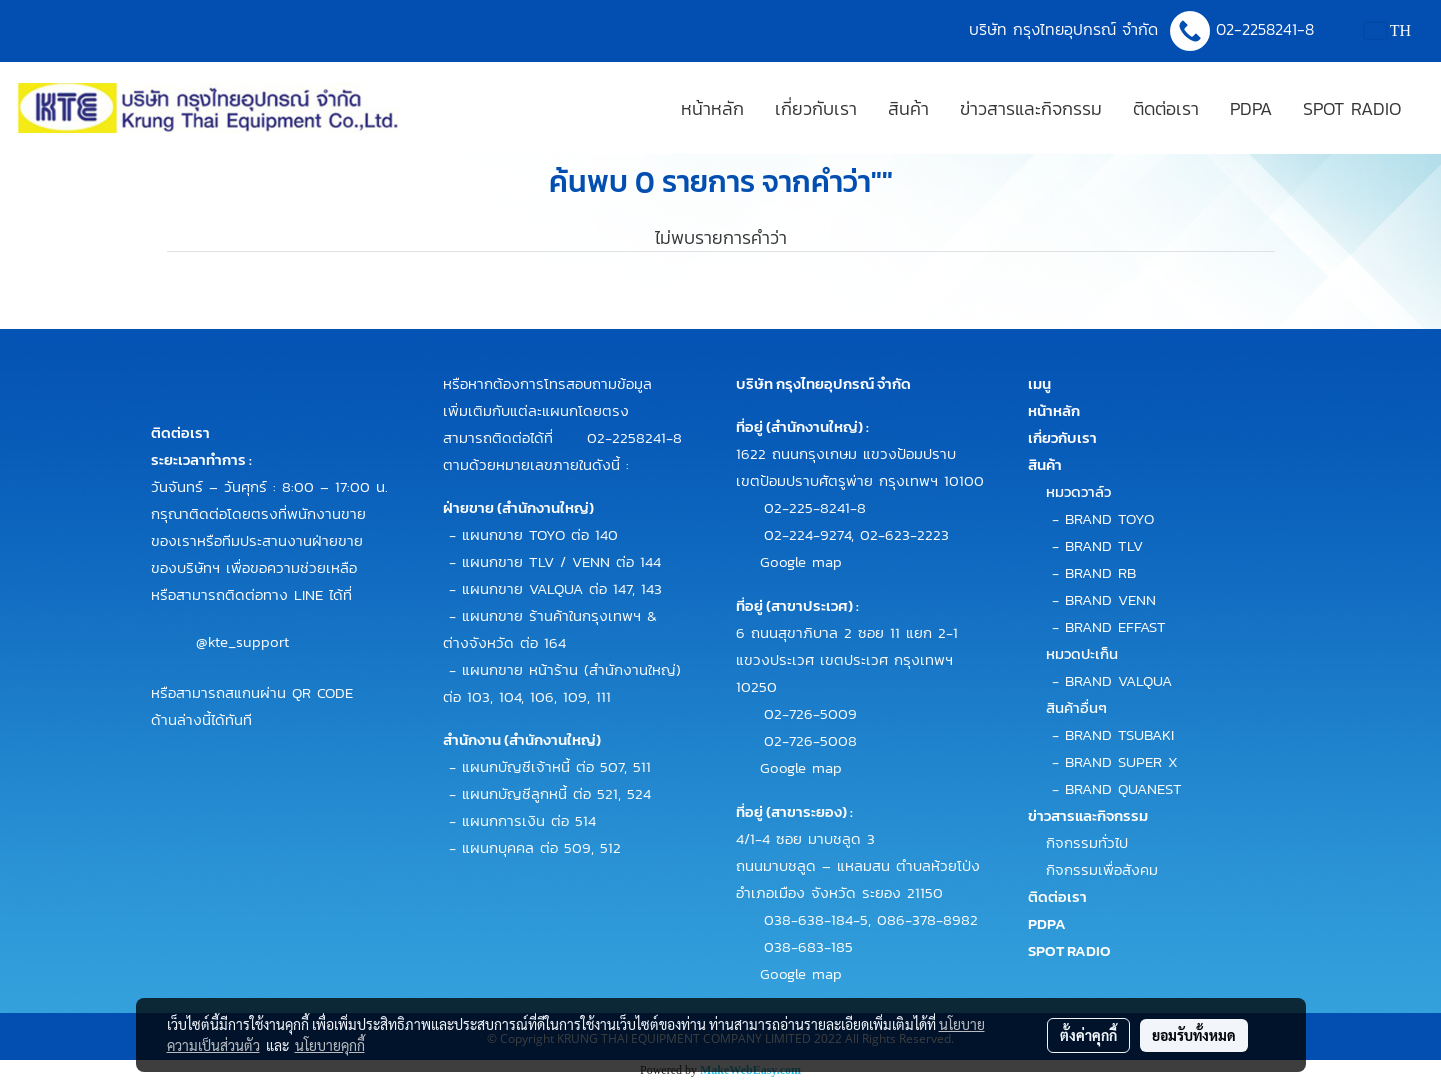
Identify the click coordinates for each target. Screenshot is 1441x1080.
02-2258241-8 (1268, 29)
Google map (801, 561)
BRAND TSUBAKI (1119, 734)
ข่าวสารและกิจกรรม (1031, 108)
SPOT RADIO (1352, 108)
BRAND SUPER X (1121, 761)
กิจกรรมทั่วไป (1087, 842)
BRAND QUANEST (1123, 788)
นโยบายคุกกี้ (330, 1045)
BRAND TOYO (1109, 518)
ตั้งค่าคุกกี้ (1088, 1035)
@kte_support (242, 641)
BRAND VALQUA (1118, 680)
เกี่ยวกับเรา (816, 108)
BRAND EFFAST (1115, 626)
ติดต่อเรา (1166, 108)
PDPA (1251, 108)
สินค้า (908, 108)
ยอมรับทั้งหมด (1194, 1035)
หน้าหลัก (712, 108)
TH (1388, 30)
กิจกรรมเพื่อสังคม (1102, 869)
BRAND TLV (1104, 545)
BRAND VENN (1110, 599)
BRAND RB (1100, 572)
